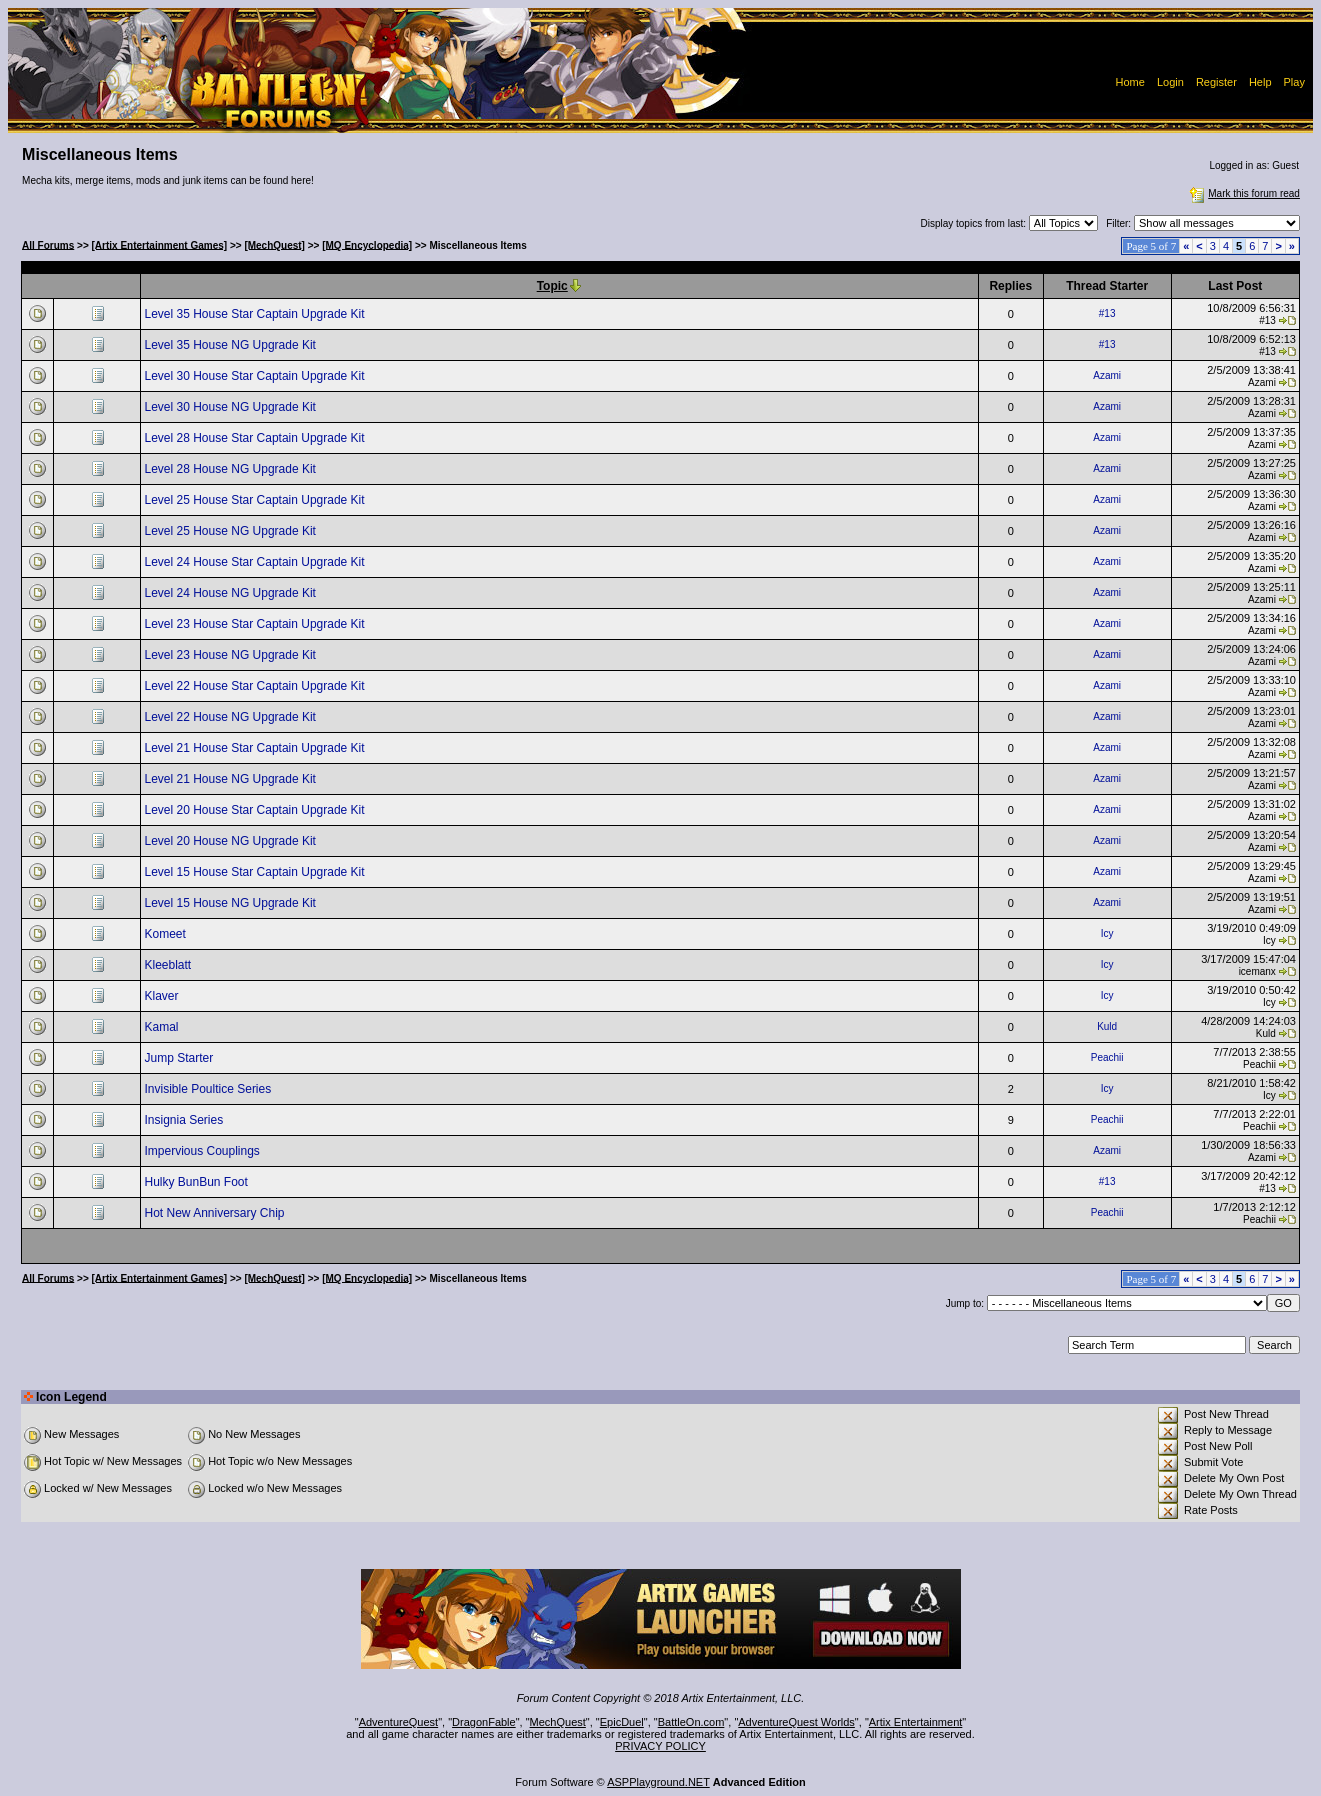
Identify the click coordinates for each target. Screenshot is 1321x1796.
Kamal (162, 1027)
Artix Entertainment (916, 1722)
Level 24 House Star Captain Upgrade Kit (255, 562)
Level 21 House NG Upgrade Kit (231, 779)
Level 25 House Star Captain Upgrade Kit (255, 500)
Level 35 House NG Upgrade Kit (231, 345)
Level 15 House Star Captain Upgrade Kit (255, 872)
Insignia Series (185, 1120)
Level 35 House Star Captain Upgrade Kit (255, 314)
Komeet (166, 934)
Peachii (1107, 1057)
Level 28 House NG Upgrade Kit (231, 469)
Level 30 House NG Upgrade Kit (231, 407)
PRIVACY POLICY (660, 1746)
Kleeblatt (169, 965)
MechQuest (558, 1722)
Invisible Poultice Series (209, 1089)
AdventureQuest (399, 1722)
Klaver (162, 996)
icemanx (1257, 971)
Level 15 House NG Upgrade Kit (231, 903)
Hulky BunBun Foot (197, 1182)
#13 (1107, 313)
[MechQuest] (274, 244)
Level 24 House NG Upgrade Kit (231, 593)
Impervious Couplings (203, 1151)
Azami (1107, 375)
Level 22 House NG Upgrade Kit (231, 717)
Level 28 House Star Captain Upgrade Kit (255, 438)
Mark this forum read (1243, 193)
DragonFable (484, 1722)
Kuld (1107, 1026)
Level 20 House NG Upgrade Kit (231, 841)
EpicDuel (622, 1722)
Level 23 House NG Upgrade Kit (231, 655)
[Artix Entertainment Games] (160, 244)
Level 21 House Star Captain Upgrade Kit (255, 748)
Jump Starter (180, 1058)
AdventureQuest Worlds (796, 1722)
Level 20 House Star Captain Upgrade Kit (255, 810)
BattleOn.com (691, 1722)
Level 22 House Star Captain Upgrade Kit (255, 686)
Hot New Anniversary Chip (215, 1213)
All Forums (48, 244)
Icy (1107, 933)
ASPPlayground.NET (658, 1782)
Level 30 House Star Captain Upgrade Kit (255, 376)
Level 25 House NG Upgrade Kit (231, 531)
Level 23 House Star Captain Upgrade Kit (255, 624)
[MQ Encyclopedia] (367, 244)
